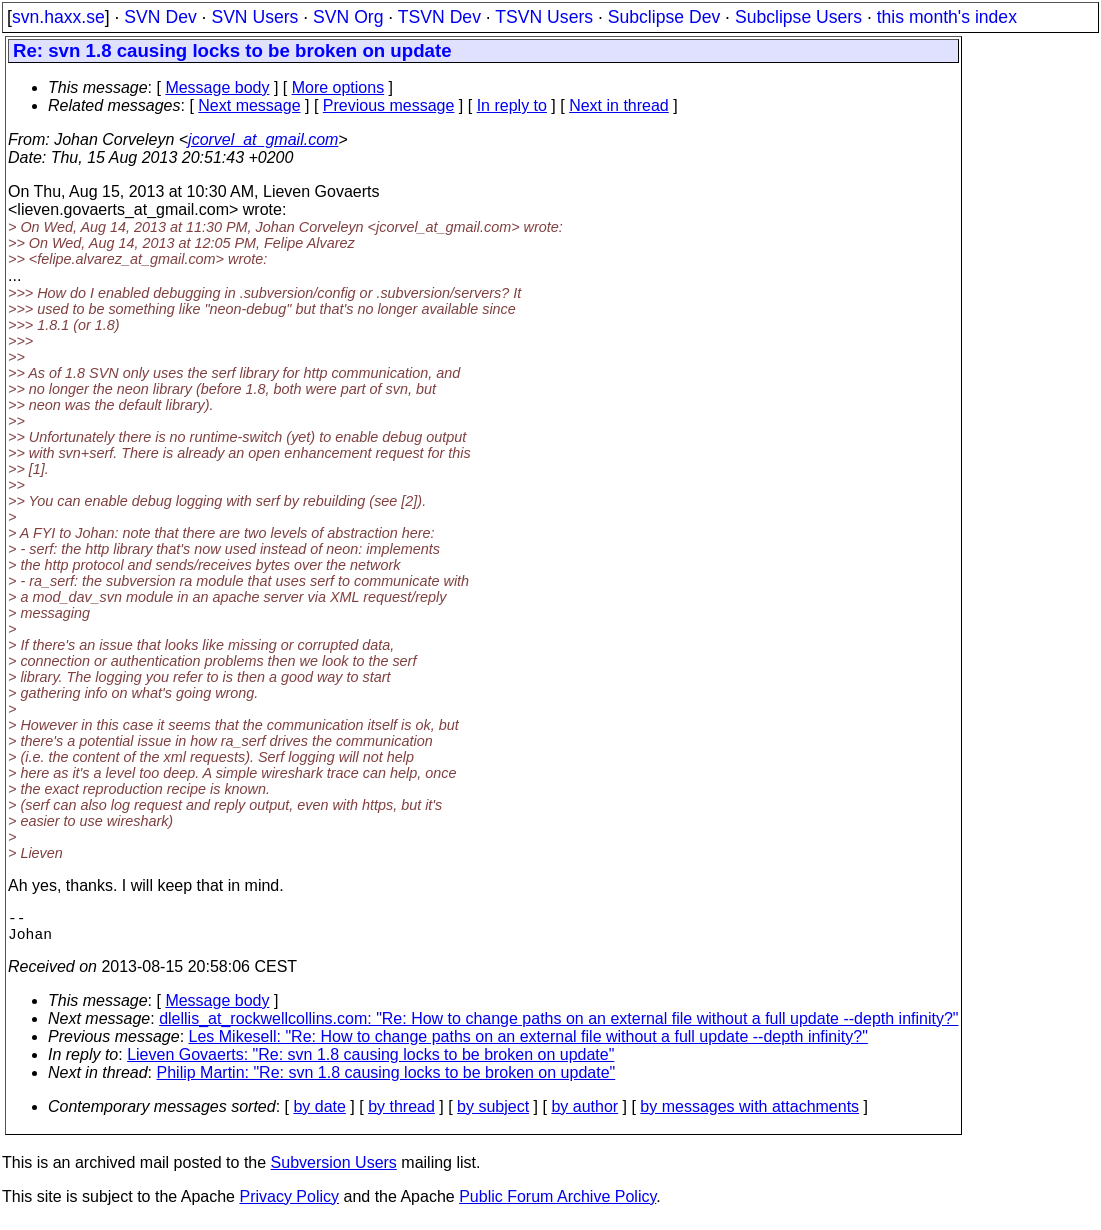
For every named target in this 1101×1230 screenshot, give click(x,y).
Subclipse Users (798, 17)
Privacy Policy (289, 1204)
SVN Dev (160, 17)
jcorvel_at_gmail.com (263, 139)
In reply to (512, 105)
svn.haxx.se (58, 17)
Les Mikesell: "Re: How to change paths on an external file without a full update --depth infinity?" (528, 1044)
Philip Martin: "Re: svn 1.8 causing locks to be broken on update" (386, 1080)
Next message (249, 105)
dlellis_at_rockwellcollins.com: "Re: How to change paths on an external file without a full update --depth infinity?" (558, 1026)
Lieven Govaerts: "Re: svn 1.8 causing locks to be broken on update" (370, 1062)
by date (319, 1114)
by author (584, 1114)
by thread (401, 1114)
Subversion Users (334, 1170)
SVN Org (348, 17)
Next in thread (619, 105)
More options (338, 87)
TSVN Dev (439, 17)
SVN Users (254, 17)
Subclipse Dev (664, 17)
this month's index (947, 17)
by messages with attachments (749, 1114)
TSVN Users (544, 17)
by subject (493, 1114)
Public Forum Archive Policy (557, 1204)
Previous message (389, 105)
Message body (217, 87)
